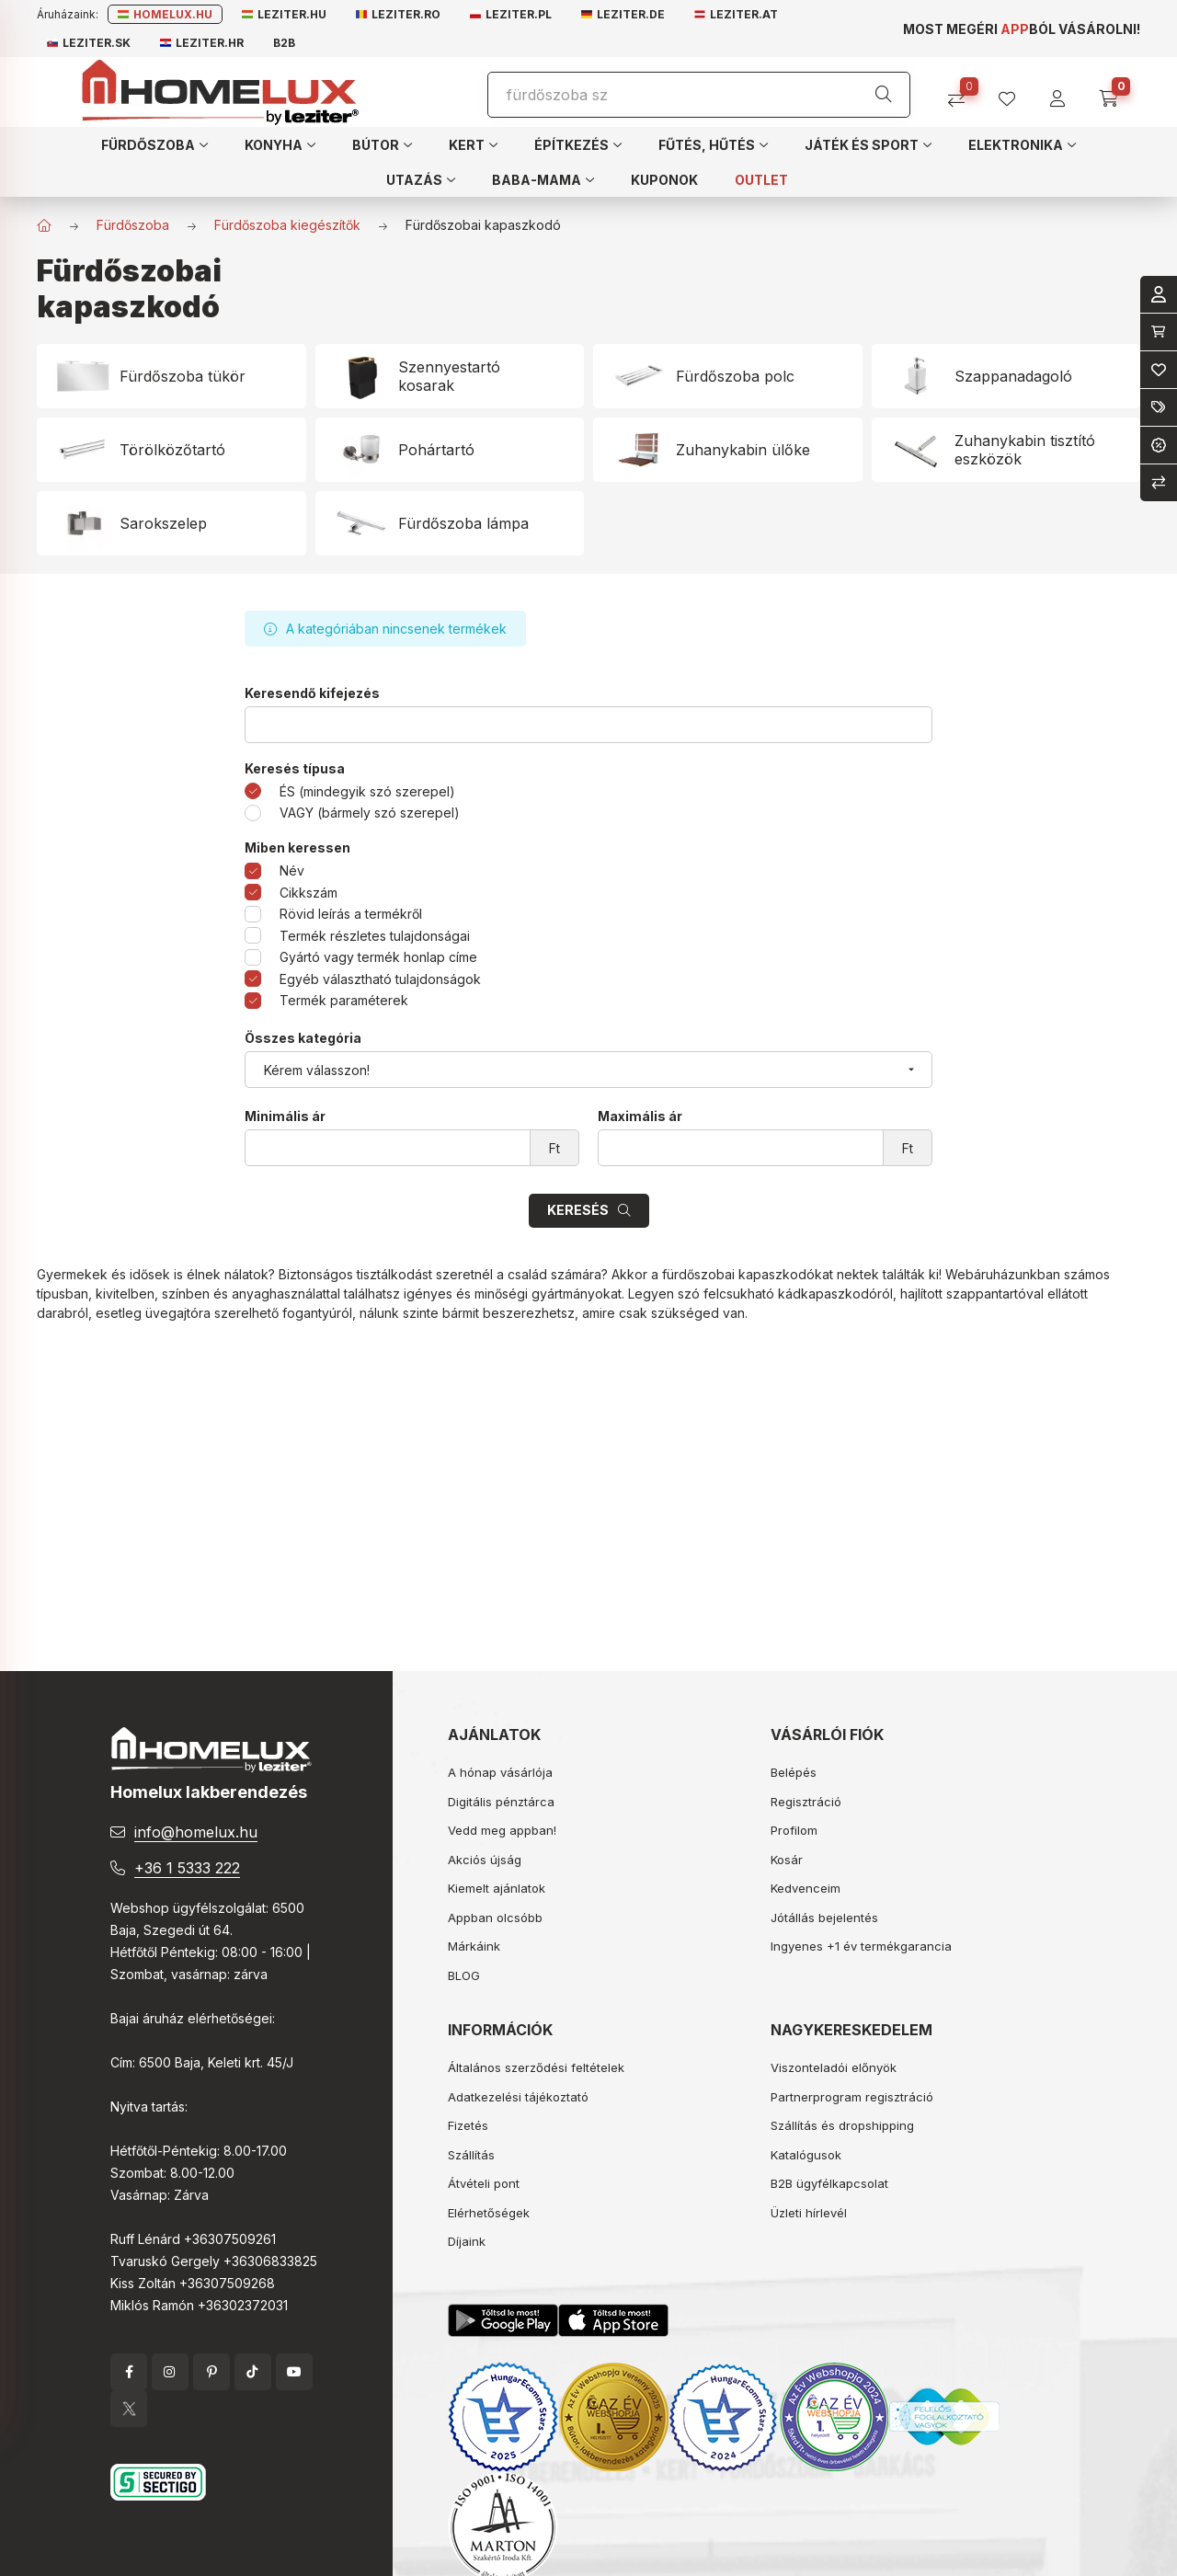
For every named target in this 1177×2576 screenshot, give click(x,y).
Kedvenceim (805, 1888)
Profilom (794, 1830)
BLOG (464, 1975)
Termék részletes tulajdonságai (375, 936)
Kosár (787, 1859)
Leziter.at (736, 14)
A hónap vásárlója (500, 1772)
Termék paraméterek (344, 1000)
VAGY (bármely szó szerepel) (370, 812)
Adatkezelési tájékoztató (518, 2096)
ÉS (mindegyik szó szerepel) (367, 791)
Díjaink (467, 2241)
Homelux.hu (165, 14)
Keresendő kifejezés (312, 693)
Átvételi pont (484, 2183)
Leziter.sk (89, 43)
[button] (154, 144)
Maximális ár (640, 1116)
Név (292, 870)
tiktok (252, 2371)
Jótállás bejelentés (824, 1917)
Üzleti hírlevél (809, 2212)
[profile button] (1014, 92)
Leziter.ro (398, 14)
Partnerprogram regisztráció (852, 2096)
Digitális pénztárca (501, 1801)
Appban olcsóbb (495, 1917)
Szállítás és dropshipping (842, 2125)
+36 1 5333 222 (187, 1868)
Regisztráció (806, 1801)
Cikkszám (308, 892)
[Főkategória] (44, 225)
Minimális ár (285, 1116)
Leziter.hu (284, 14)
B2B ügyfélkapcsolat (829, 2183)
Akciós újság (484, 1859)
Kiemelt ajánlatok (496, 1888)
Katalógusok (806, 2154)
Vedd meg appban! (502, 1830)
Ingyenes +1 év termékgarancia (861, 1946)
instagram (170, 2371)
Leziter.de (623, 14)
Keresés (578, 1210)
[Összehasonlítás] (963, 92)
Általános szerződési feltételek (536, 2067)
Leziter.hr (202, 43)
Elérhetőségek (489, 2212)
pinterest (211, 2371)
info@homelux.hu (195, 1832)
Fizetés (468, 2125)
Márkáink (474, 1946)
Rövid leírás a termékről (351, 914)
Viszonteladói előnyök (834, 2067)
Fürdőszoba (133, 225)
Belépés (794, 1772)
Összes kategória (303, 1038)
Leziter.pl (511, 14)
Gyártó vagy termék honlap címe (378, 957)
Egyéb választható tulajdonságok (380, 979)
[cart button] (1115, 92)
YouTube (294, 2371)
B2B (284, 43)
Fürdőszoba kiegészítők (287, 225)
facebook (128, 2371)
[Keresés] (883, 94)
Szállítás (471, 2154)
